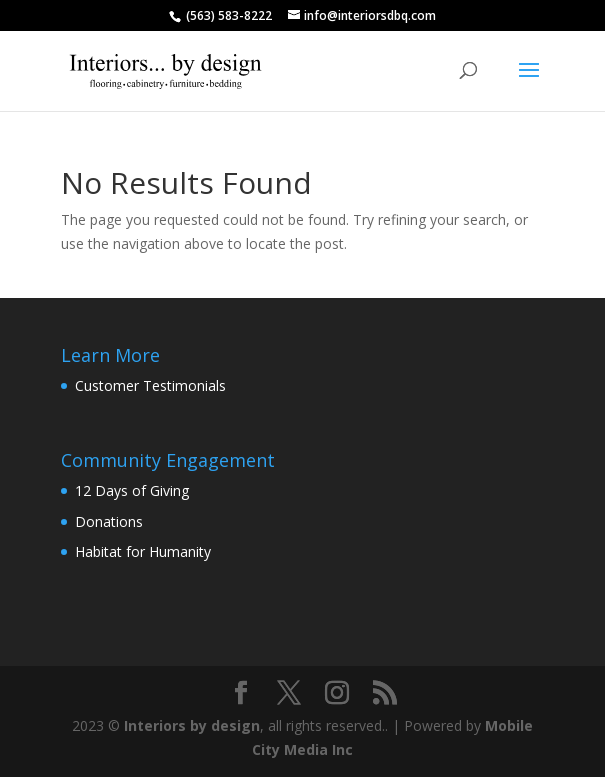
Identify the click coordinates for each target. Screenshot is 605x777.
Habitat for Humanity (143, 551)
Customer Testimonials (150, 385)
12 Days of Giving (132, 490)
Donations (109, 521)
